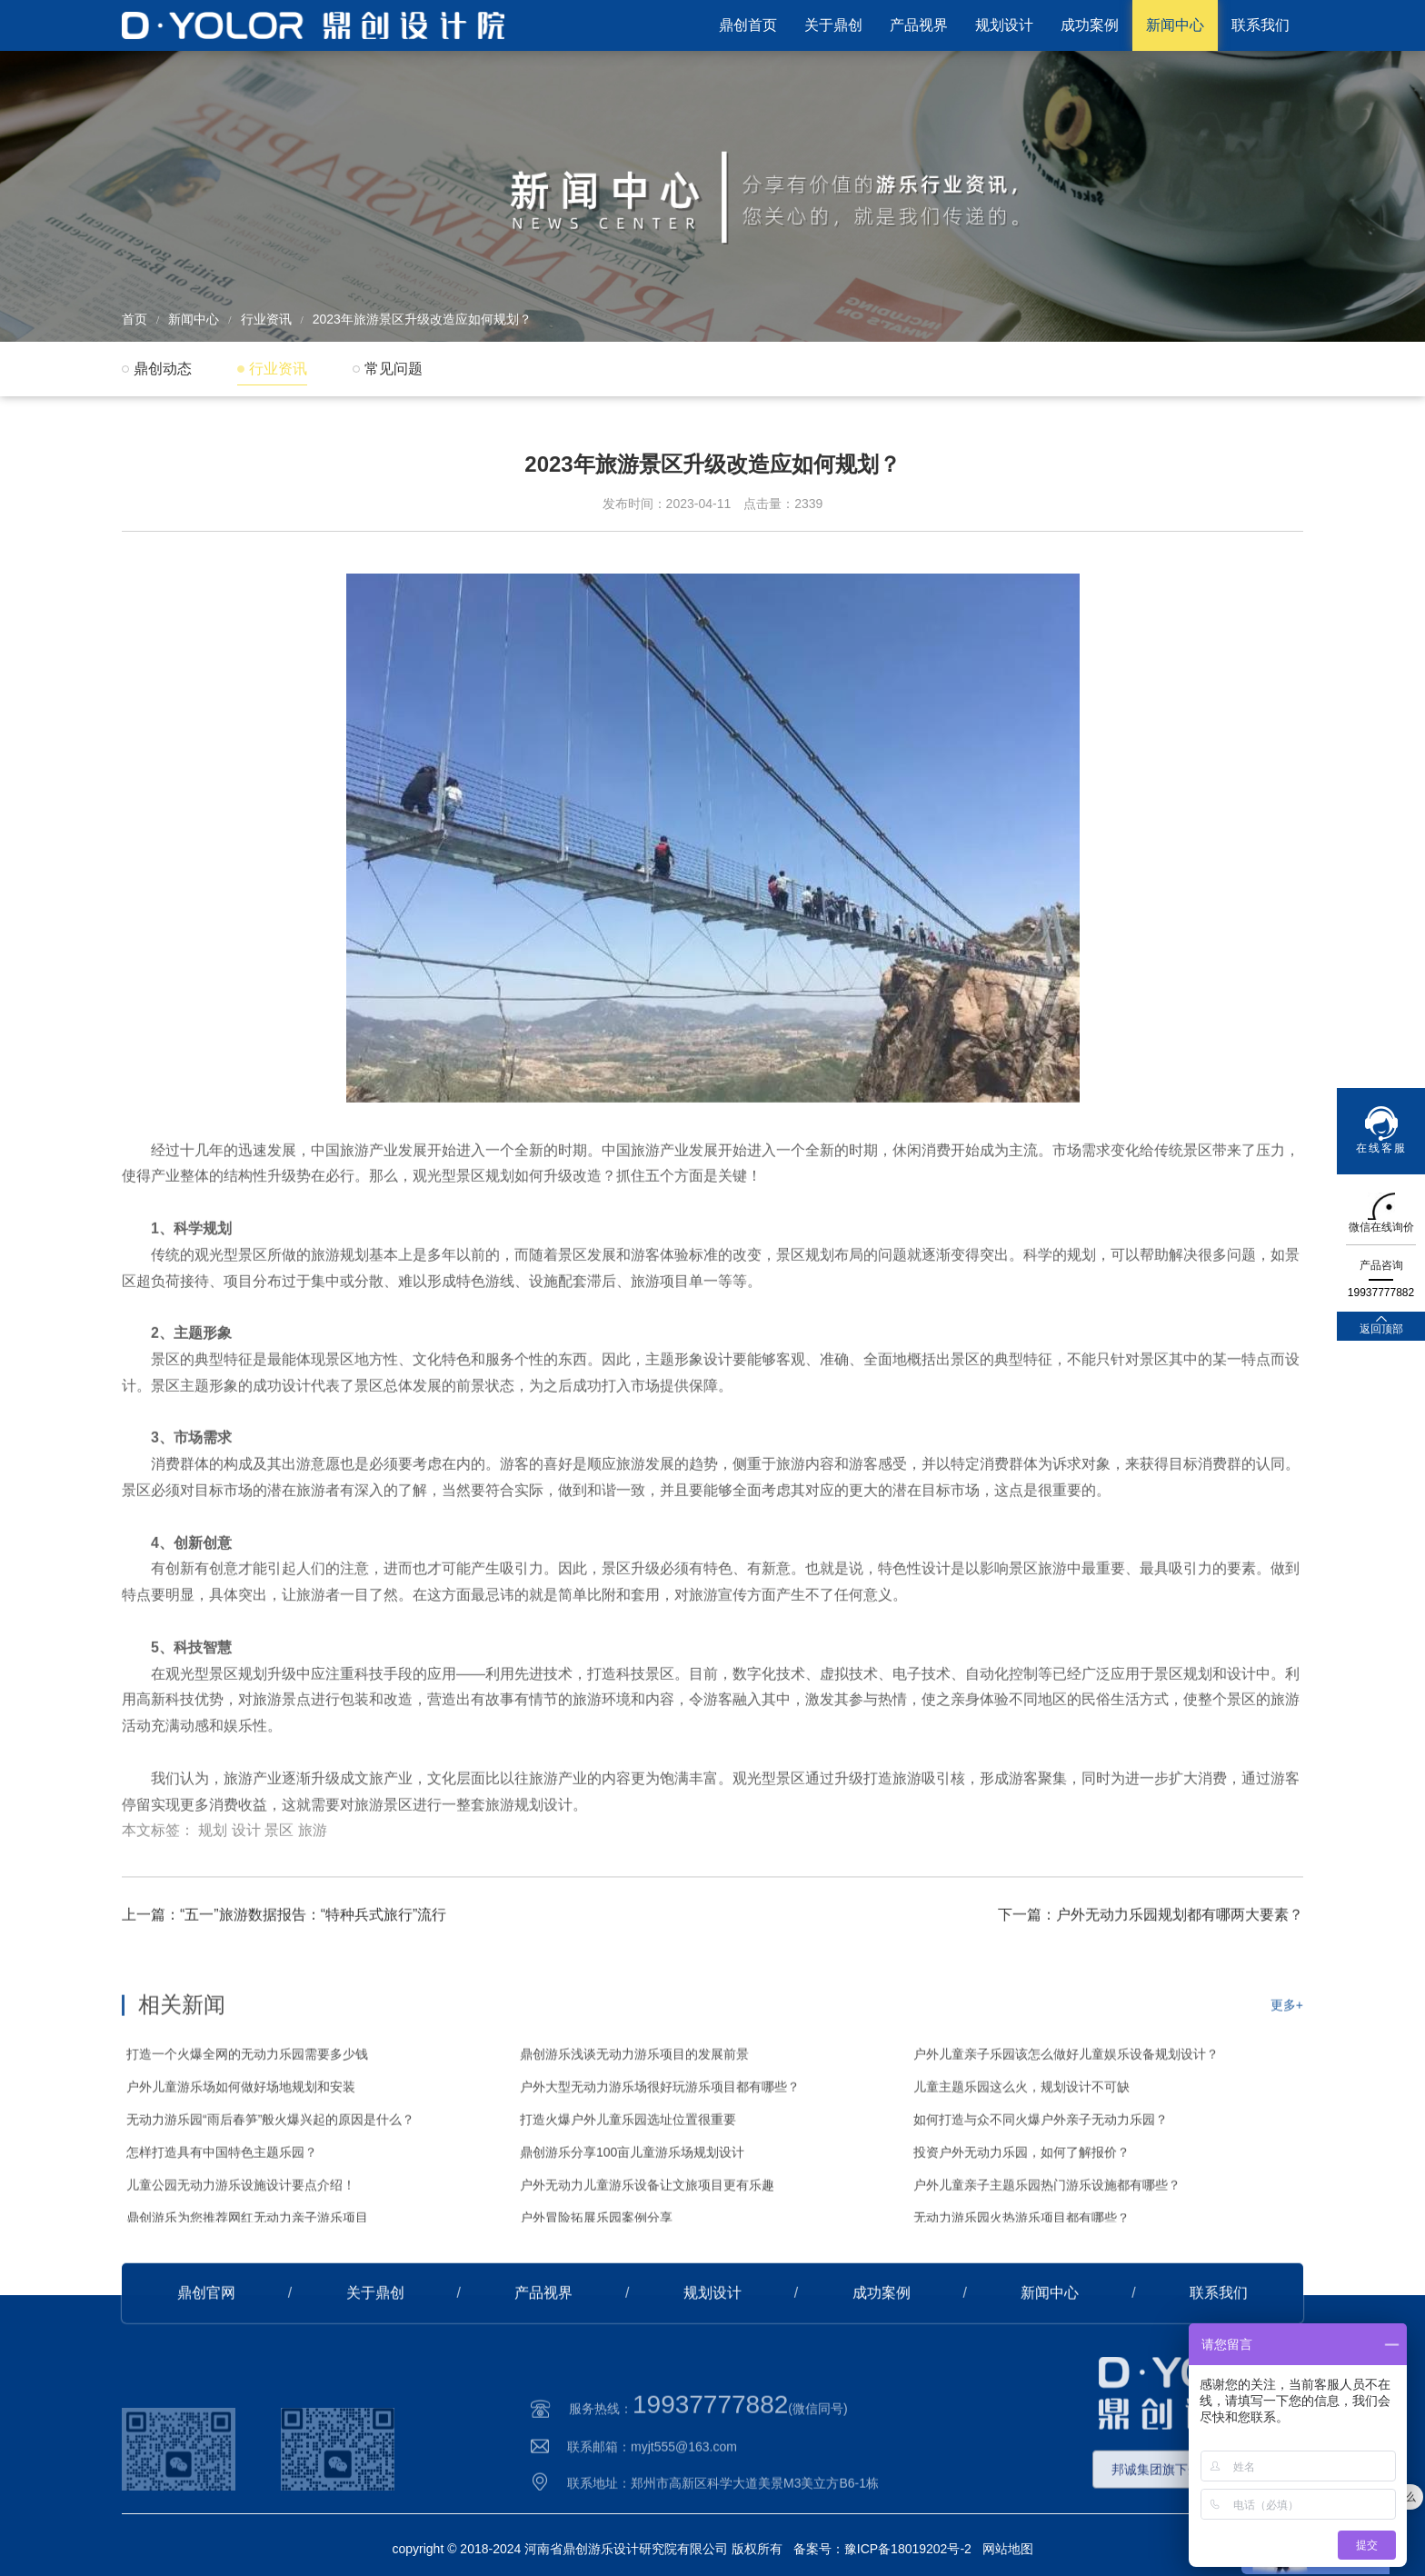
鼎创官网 (206, 2342)
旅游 (312, 1894)
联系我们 (1260, 25)
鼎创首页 (748, 25)
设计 (246, 1894)
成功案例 (1090, 25)
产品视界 (919, 25)
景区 (279, 1894)
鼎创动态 (163, 368)
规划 (212, 1894)
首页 (134, 319)
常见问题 (393, 368)
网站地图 (1007, 2548)
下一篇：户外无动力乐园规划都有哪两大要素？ (1150, 1964)
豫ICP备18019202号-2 (908, 2548)
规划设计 (1004, 25)
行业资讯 (266, 319)
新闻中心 (1175, 25)
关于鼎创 (833, 25)
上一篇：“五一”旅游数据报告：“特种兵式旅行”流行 (284, 1964)
